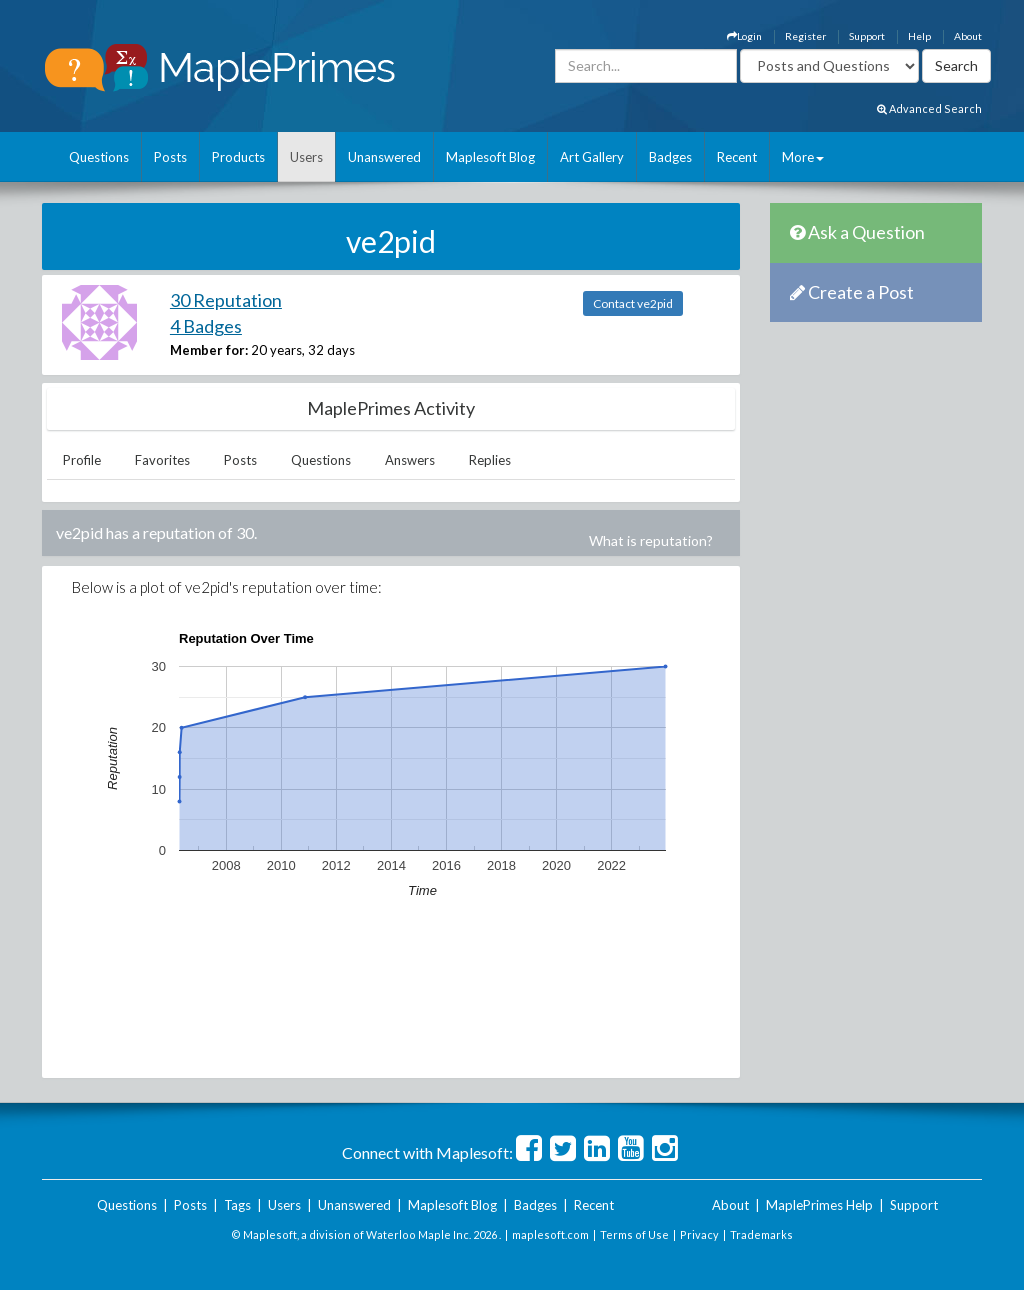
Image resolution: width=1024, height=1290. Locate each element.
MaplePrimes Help (819, 1205)
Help (919, 36)
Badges (670, 157)
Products (238, 157)
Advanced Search (929, 108)
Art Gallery (592, 157)
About (968, 36)
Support (867, 36)
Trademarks (761, 1234)
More (803, 157)
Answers (410, 460)
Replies (490, 460)
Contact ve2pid (633, 303)
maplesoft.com (550, 1234)
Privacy (699, 1234)
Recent (737, 157)
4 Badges (206, 326)
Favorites (162, 460)
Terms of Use (634, 1234)
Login (744, 36)
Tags (237, 1205)
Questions (99, 157)
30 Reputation (226, 300)
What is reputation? (651, 540)
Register (805, 36)
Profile (82, 460)
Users (306, 157)
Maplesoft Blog (490, 157)
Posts (170, 157)
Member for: (209, 350)
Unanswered (384, 157)
